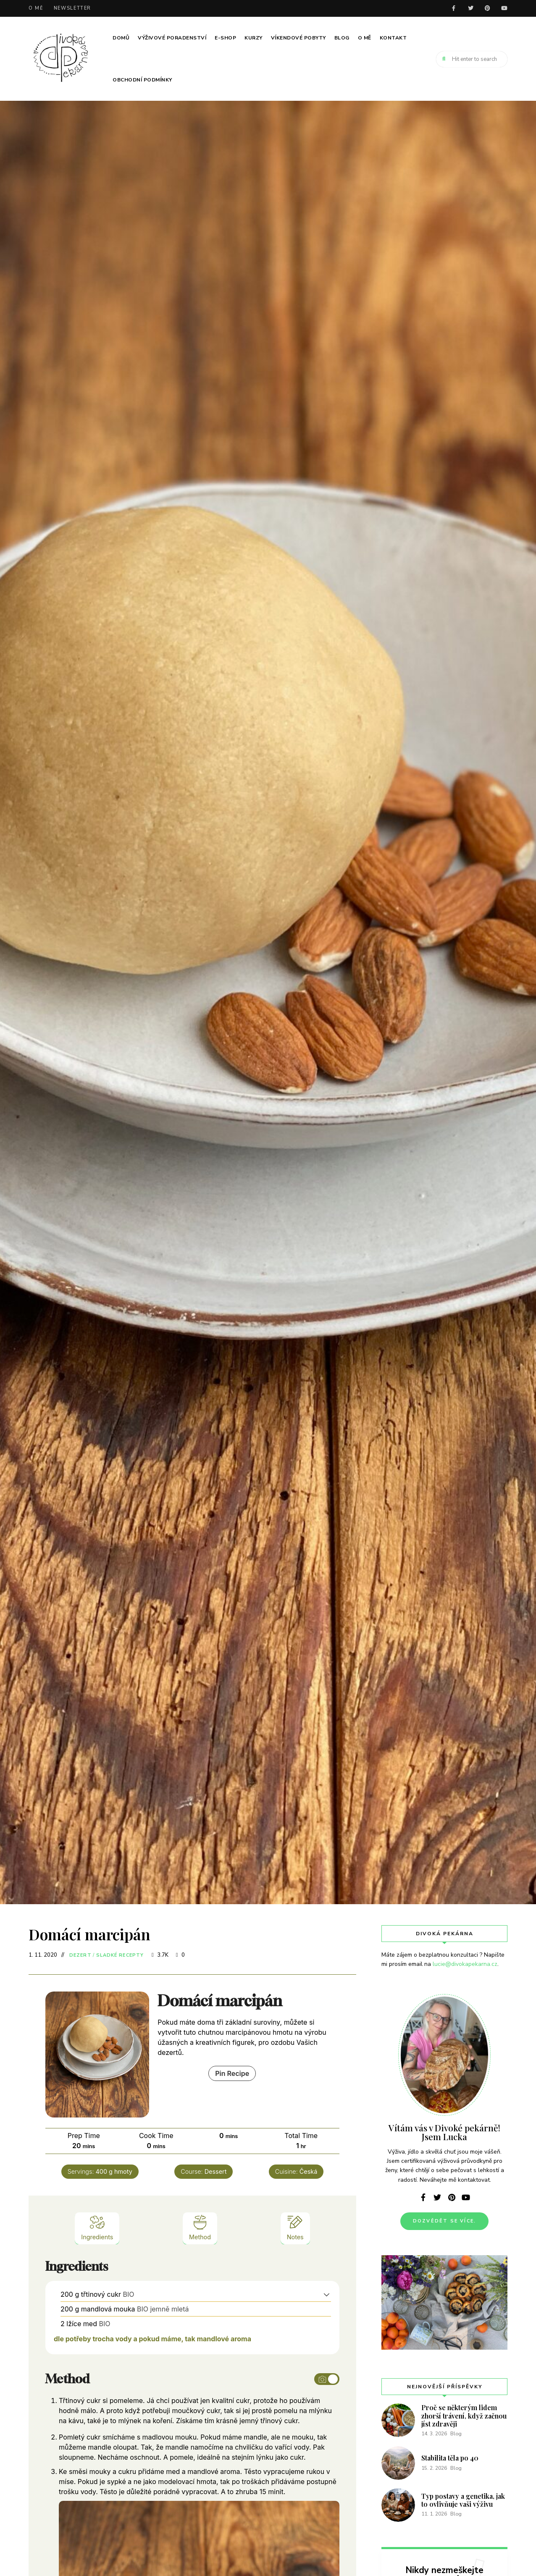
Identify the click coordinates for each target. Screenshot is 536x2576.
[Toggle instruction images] (326, 2379)
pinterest (487, 8)
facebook (453, 8)
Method (200, 2227)
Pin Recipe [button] (232, 2073)
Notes (295, 2227)
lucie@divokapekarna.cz (465, 1964)
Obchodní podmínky (142, 79)
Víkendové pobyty (298, 37)
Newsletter (73, 8)
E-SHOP (225, 37)
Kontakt (393, 37)
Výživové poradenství (172, 37)
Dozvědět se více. (444, 2221)
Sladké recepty (120, 1955)
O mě (36, 8)
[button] (326, 2294)
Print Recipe (181, 2073)
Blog (341, 37)
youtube (504, 8)
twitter (470, 8)
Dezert (80, 1955)
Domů (121, 37)
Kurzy (253, 37)
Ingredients (97, 2227)
